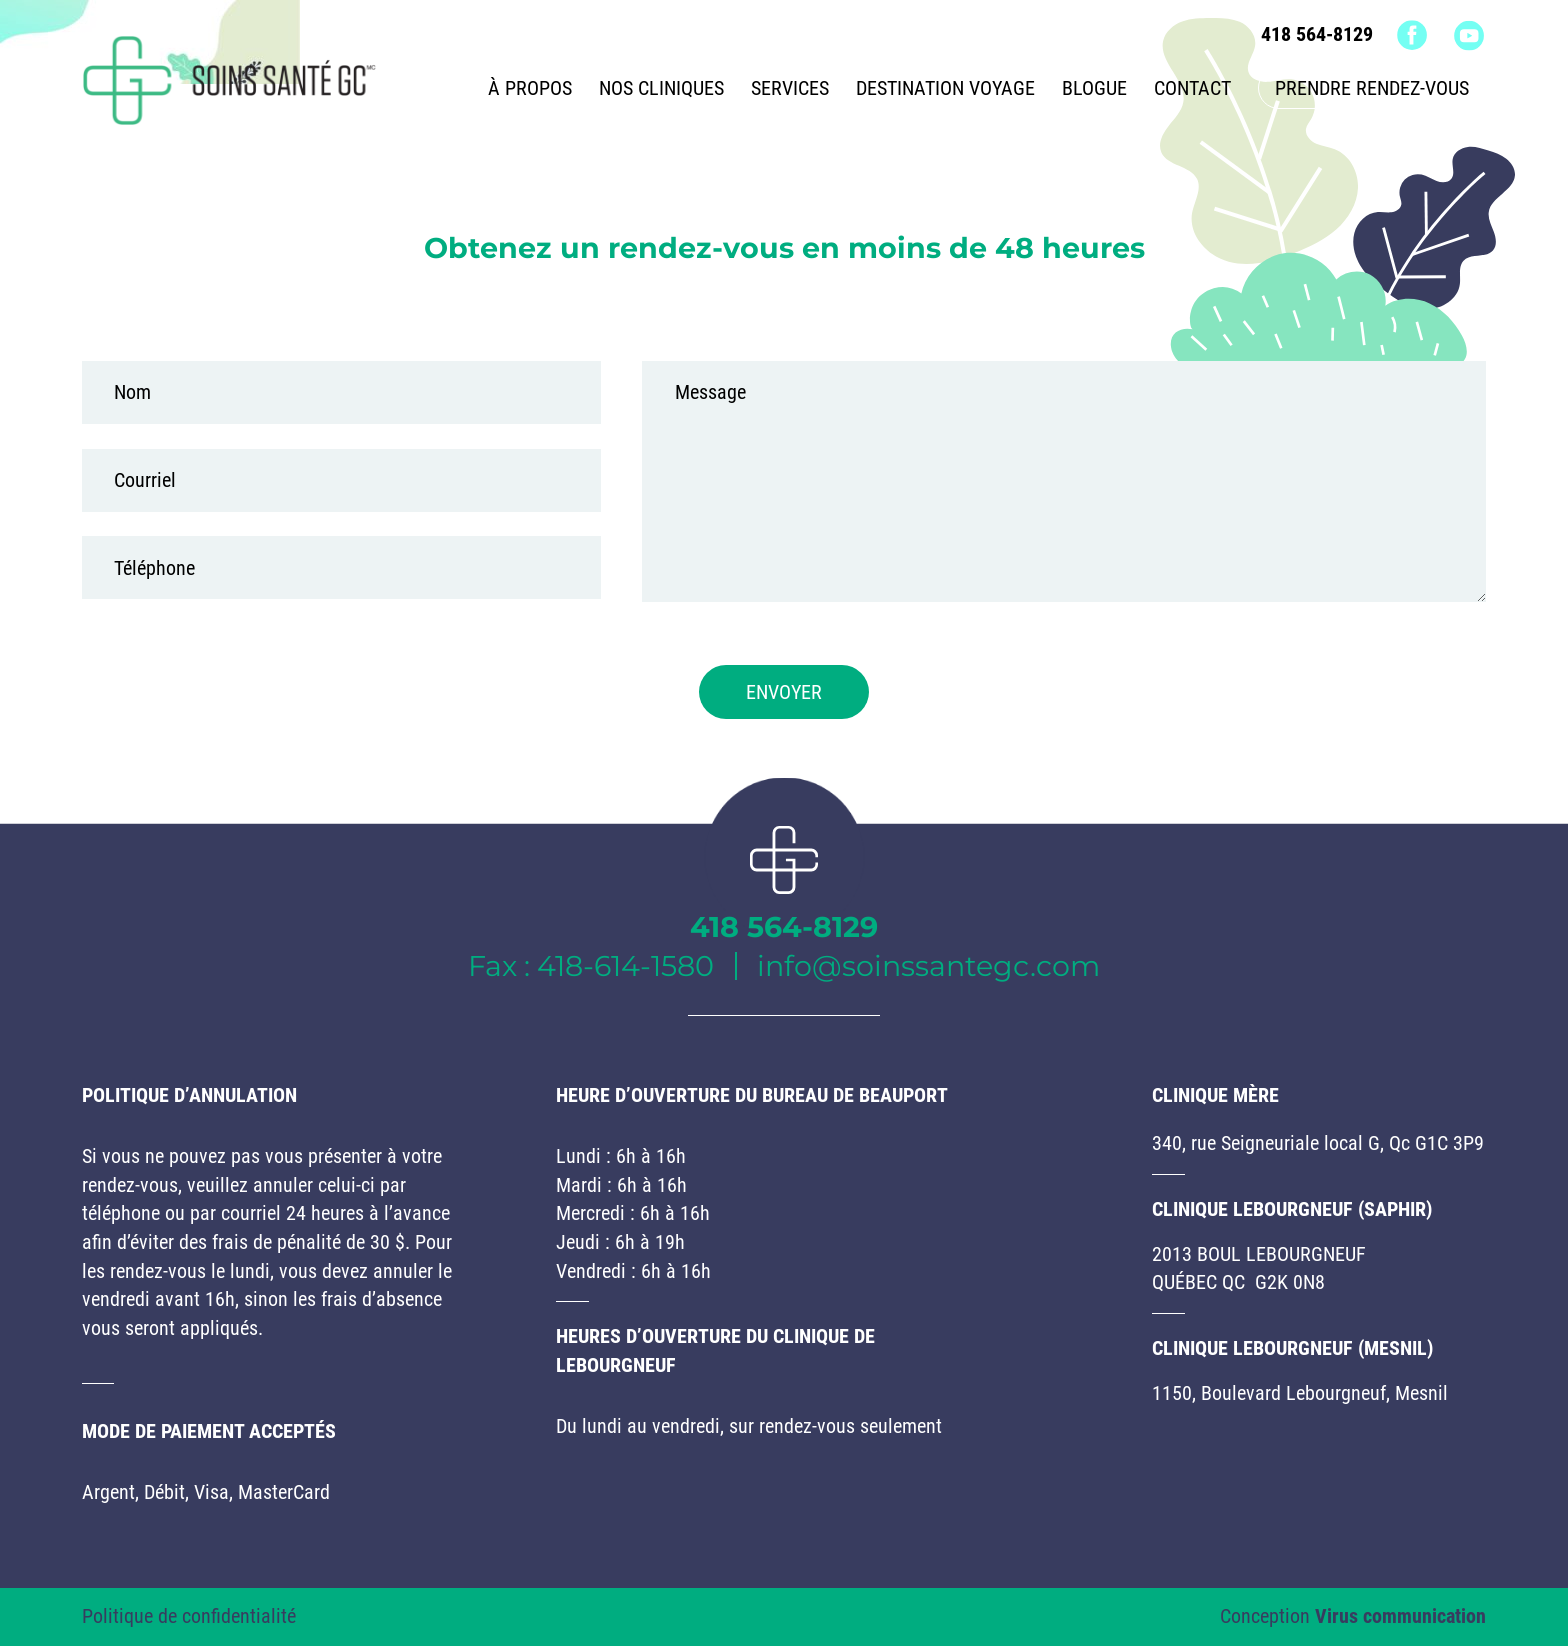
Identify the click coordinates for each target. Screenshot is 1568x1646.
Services (790, 88)
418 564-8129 (1317, 34)
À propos (530, 88)
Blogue (1094, 88)
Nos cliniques (661, 88)
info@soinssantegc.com (928, 965)
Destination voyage (945, 88)
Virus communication (1400, 1616)
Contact (1192, 88)
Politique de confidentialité (189, 1616)
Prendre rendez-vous (1372, 88)
